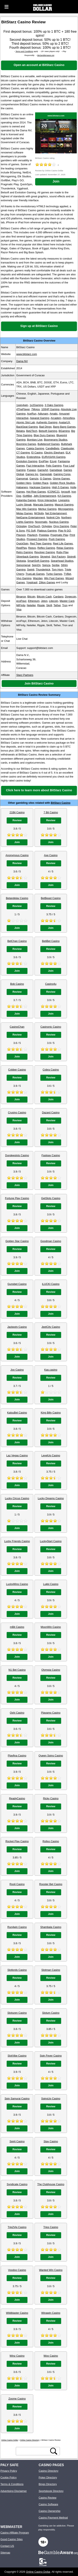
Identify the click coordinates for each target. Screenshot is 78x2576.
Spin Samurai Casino (17, 2098)
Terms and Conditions (24, 51)
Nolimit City (53, 517)
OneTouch (34, 526)
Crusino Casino (17, 1112)
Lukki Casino (50, 1584)
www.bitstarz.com (55, 115)
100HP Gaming (50, 409)
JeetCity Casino (50, 1326)
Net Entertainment (56, 513)
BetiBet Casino (51, 941)
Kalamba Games (26, 500)
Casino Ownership (50, 2511)
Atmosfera (69, 418)
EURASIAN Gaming (54, 456)
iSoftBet (27, 495)
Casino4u (50, 983)
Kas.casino (50, 1369)
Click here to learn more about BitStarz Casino (39, 790)
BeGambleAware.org (45, 55)
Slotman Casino (50, 1969)
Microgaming (65, 508)
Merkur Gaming (47, 508)
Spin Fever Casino (51, 2055)
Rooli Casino (17, 1884)
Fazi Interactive (35, 465)
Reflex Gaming (46, 547)
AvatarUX (64, 422)
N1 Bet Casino (17, 1669)
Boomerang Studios (55, 439)
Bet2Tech (31, 430)
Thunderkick (43, 569)
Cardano (58, 596)
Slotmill (71, 556)
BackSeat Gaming (27, 426)
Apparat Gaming (39, 418)
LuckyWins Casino (17, 1584)
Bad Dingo (45, 426)
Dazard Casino (51, 1112)
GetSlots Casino (50, 1198)
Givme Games (61, 478)
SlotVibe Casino (17, 2055)
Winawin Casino (50, 2312)
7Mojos (35, 409)
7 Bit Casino (51, 812)
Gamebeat (56, 470)
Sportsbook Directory (51, 2491)
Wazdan (37, 578)
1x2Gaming (36, 405)
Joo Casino (17, 1369)
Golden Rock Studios (62, 482)
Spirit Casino (17, 2141)
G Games (45, 478)
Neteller (31, 605)
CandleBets (52, 448)
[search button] (53, 2451)
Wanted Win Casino (51, 2270)
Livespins (63, 500)
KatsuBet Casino (17, 1412)
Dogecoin (70, 596)
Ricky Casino (51, 1798)
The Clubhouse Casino (50, 2184)
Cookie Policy (8, 2477)
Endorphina (33, 456)
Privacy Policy (8, 2470)
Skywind (45, 556)
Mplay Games (24, 513)
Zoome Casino (17, 2398)
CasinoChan (17, 1026)
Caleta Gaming (35, 448)
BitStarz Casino (61, 802)
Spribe (55, 565)
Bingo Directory (48, 2484)
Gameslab (46, 474)
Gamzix (33, 478)
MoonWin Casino (51, 1626)
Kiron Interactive (47, 500)
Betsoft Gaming (48, 430)
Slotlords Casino (17, 1969)
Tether (57, 605)
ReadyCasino (17, 1798)
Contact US (7, 2545)
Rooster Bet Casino (50, 1884)
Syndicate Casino (17, 2184)
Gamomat (22, 478)
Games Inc (31, 474)
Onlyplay (47, 526)
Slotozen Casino (17, 2012)
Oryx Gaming (61, 526)
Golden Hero (23, 482)
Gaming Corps (62, 474)
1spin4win (22, 405)
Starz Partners (24, 675)
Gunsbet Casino (17, 1284)
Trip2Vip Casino (17, 2227)
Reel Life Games (63, 543)
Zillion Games (47, 582)
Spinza (46, 565)
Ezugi (53, 461)
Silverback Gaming (27, 556)
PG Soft (31, 530)
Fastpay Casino (51, 1155)
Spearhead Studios (62, 560)
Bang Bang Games (64, 426)
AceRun (31, 413)
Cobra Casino (51, 1069)
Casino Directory (48, 2470)
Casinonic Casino (50, 1026)
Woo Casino (50, 2355)
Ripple (41, 605)
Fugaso (31, 470)
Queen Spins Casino (50, 1755)
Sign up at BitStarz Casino (39, 326)
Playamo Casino (50, 1712)
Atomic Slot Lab (25, 422)
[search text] (33, 2451)
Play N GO (64, 530)
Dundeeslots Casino (17, 1155)
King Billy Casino (51, 1412)
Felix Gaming (53, 465)
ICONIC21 (53, 491)
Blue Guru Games (44, 435)
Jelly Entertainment (44, 495)
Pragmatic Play (59, 535)
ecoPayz (21, 600)
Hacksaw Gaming (40, 487)
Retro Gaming (24, 552)
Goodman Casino (50, 1241)
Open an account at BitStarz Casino (39, 65)
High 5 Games (60, 487)
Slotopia (21, 560)
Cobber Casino (17, 1069)
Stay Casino (51, 2141)
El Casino (37, 452)
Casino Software (48, 2504)
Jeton (44, 600)
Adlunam (43, 413)
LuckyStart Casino (51, 1541)
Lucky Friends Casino (17, 1541)
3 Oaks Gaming (54, 405)
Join (56, 181)
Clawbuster (67, 448)
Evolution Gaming (26, 461)
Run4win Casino (17, 1927)
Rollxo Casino (51, 1841)
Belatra (20, 430)
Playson (21, 535)
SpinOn (36, 565)
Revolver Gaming (44, 552)
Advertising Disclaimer (13, 2491)
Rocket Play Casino (17, 1841)
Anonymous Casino (17, 855)
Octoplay (21, 526)
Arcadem (56, 418)
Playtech (32, 535)
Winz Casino (17, 2355)
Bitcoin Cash (44, 596)
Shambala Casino (50, 1927)
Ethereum (33, 600)
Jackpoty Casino (17, 1326)
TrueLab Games (35, 573)
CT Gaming (23, 452)
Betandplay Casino (17, 898)
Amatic (54, 413)
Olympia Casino (50, 1669)
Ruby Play (62, 552)
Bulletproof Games (49, 444)
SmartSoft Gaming (38, 560)
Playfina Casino (17, 1755)
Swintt (30, 569)
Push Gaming (57, 539)
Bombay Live (34, 439)
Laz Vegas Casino (17, 1455)
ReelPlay (21, 547)
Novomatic (41, 521)
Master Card (67, 600)
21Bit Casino (17, 812)
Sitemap (5, 2552)
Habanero (22, 487)
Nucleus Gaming (59, 521)
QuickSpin (22, 543)
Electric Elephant (54, 452)
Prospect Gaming (37, 539)
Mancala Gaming (43, 504)
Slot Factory (58, 556)
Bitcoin (31, 596)
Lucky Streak (24, 504)
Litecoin (53, 600)
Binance (21, 596)
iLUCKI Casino (50, 1284)
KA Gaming (64, 495)
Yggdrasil (31, 582)
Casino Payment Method (53, 2517)
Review (17, 820)
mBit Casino (17, 1626)
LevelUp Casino (50, 1455)
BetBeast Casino (51, 898)
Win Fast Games (54, 578)
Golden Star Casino (17, 1241)
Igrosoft (65, 491)
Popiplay (44, 535)
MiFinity (20, 605)
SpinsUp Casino (50, 2098)
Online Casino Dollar (38, 2571)
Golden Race (40, 482)
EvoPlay (43, 461)
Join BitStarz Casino (39, 683)
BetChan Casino (17, 941)
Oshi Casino (17, 1712)
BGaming (64, 430)
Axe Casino (50, 855)
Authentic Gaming (46, 422)
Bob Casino (17, 983)
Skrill (49, 605)
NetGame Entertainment (30, 517)
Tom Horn (57, 569)
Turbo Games (54, 573)
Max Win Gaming (26, 508)
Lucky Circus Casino (17, 1498)
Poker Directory (48, 2477)
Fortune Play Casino (17, 1198)
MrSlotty (39, 513)
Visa (18, 609)
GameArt (42, 470)
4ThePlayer (23, 409)
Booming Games (26, 444)
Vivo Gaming (23, 578)
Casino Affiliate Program (14, 2532)
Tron (65, 605)
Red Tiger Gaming (41, 543)
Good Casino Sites (11, 2539)
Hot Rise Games (36, 491)
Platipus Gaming (47, 530)
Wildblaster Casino (17, 2312)
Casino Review (47, 2497)
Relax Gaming (64, 547)
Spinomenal (23, 565)
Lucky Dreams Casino (51, 1498)
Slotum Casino (50, 2012)
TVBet (67, 573)
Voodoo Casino (17, 2270)
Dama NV (22, 361)
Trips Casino (50, 2227)
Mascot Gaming (64, 504)
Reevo (32, 547)
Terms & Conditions (12, 2484)
